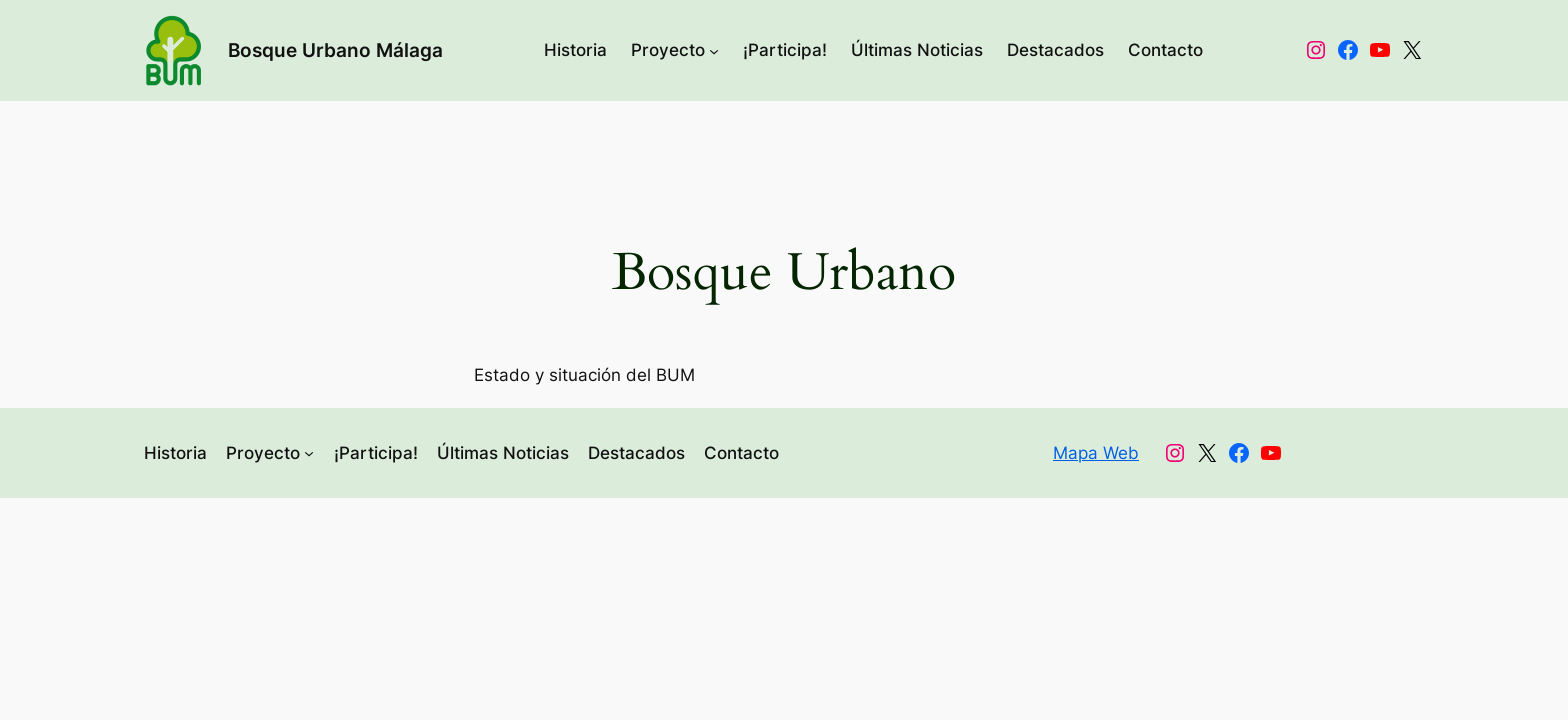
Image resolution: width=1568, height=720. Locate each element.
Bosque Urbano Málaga (335, 50)
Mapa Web (1096, 453)
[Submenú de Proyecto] (714, 50)
